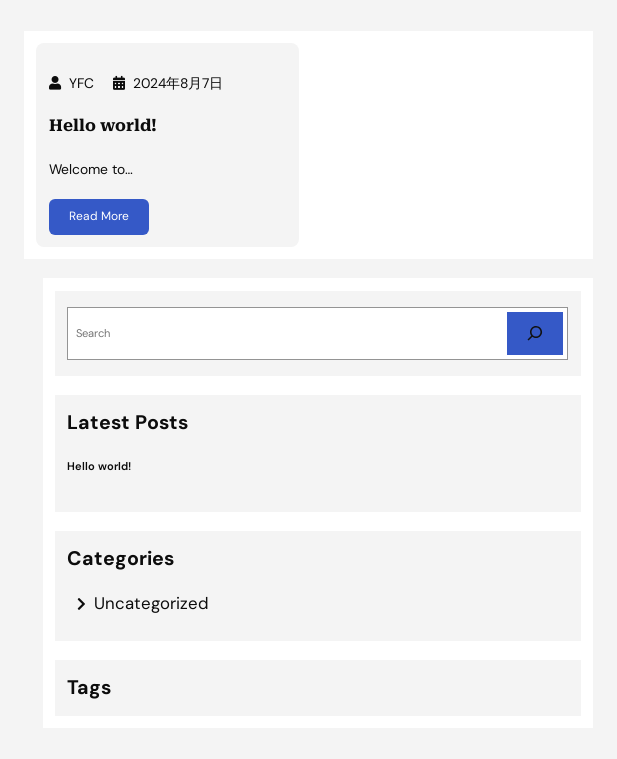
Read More (99, 218)
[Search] (535, 333)
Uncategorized (151, 603)
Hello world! (103, 126)
